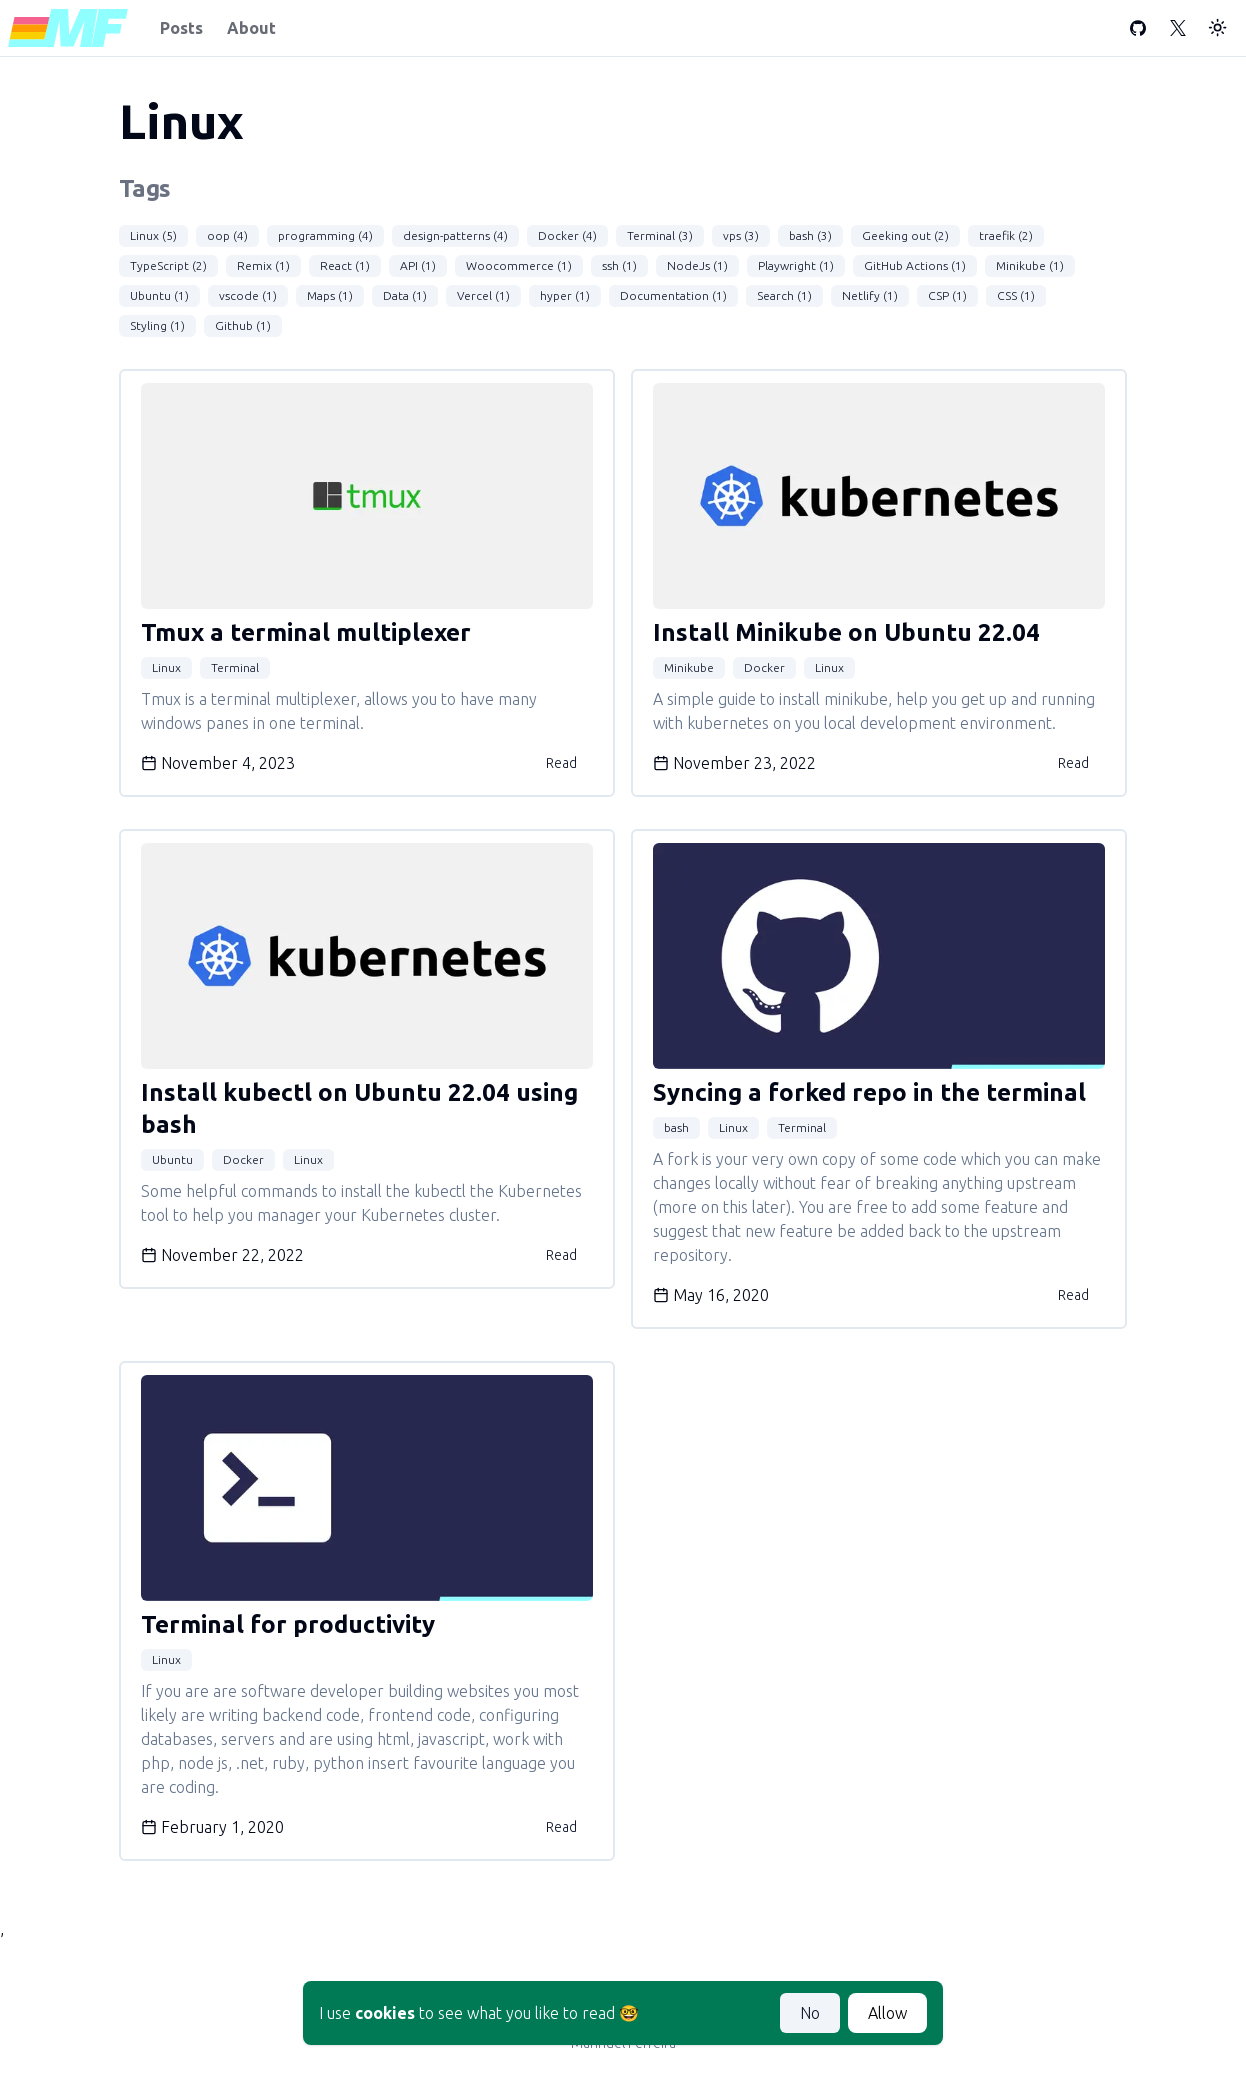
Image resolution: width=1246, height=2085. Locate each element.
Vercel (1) (483, 295)
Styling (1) (157, 325)
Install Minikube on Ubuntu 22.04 (846, 632)
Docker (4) (567, 235)
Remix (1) (263, 265)
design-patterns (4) (455, 235)
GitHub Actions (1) (915, 265)
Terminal (235, 667)
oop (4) (227, 235)
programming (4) (325, 235)
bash (676, 1127)
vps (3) (741, 235)
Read (561, 763)
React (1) (345, 265)
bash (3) (810, 235)
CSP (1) (947, 295)
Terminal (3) (660, 235)
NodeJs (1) (697, 265)
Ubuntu (172, 1159)
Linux (166, 667)
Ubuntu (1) (159, 295)
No (810, 2013)
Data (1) (405, 295)
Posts (181, 28)
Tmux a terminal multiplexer (306, 632)
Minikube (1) (1030, 265)
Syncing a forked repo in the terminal (869, 1092)
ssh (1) (619, 265)
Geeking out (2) (905, 235)
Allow (887, 2013)
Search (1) (784, 295)
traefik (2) (1006, 235)
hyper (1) (565, 295)
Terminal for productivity (288, 1624)
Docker (764, 667)
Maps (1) (330, 295)
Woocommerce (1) (519, 265)
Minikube (689, 667)
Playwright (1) (796, 265)
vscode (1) (248, 295)
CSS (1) (1016, 295)
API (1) (418, 265)
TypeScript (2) (168, 265)
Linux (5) (153, 235)
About (251, 28)
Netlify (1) (870, 295)
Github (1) (243, 325)
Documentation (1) (673, 295)
